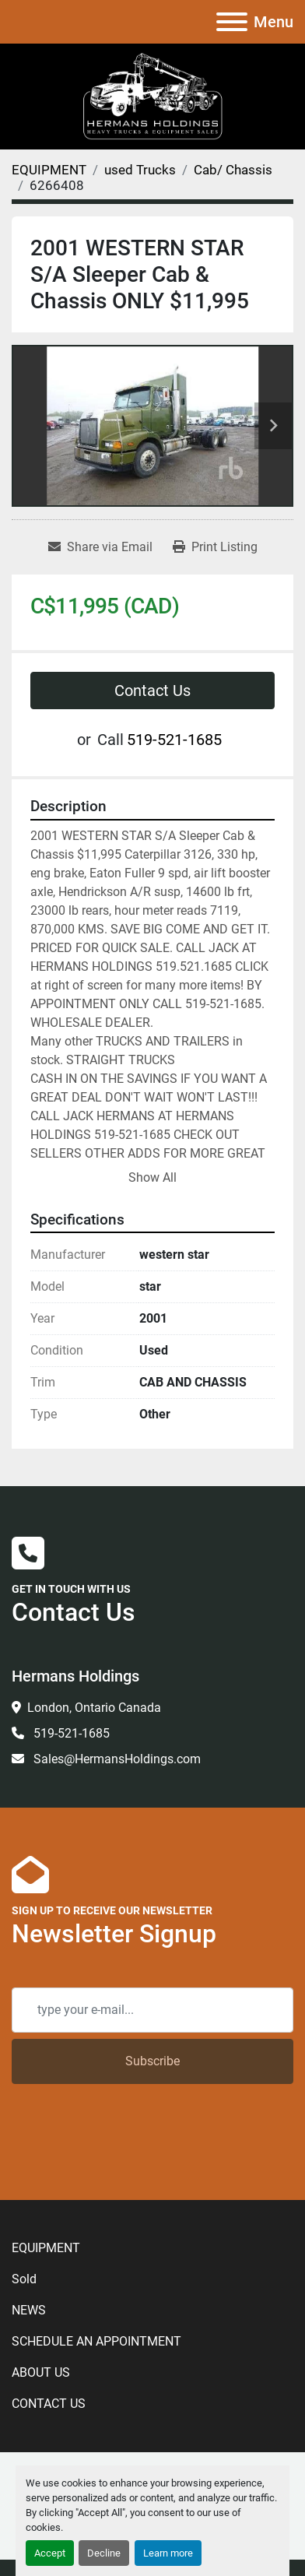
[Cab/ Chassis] (233, 169)
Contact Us (152, 690)
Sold (24, 2279)
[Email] (152, 2010)
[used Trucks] (140, 169)
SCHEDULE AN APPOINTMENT (96, 2341)
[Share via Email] (100, 547)
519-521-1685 (174, 739)
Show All (152, 1177)
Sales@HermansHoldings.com (115, 1759)
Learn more (168, 2553)
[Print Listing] (215, 547)
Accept (49, 2553)
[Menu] (231, 21)
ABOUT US (41, 2372)
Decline (104, 2553)
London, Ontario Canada (94, 1707)
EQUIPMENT (46, 2247)
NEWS (29, 2310)
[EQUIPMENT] (49, 169)
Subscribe (152, 2061)
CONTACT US (49, 2403)
